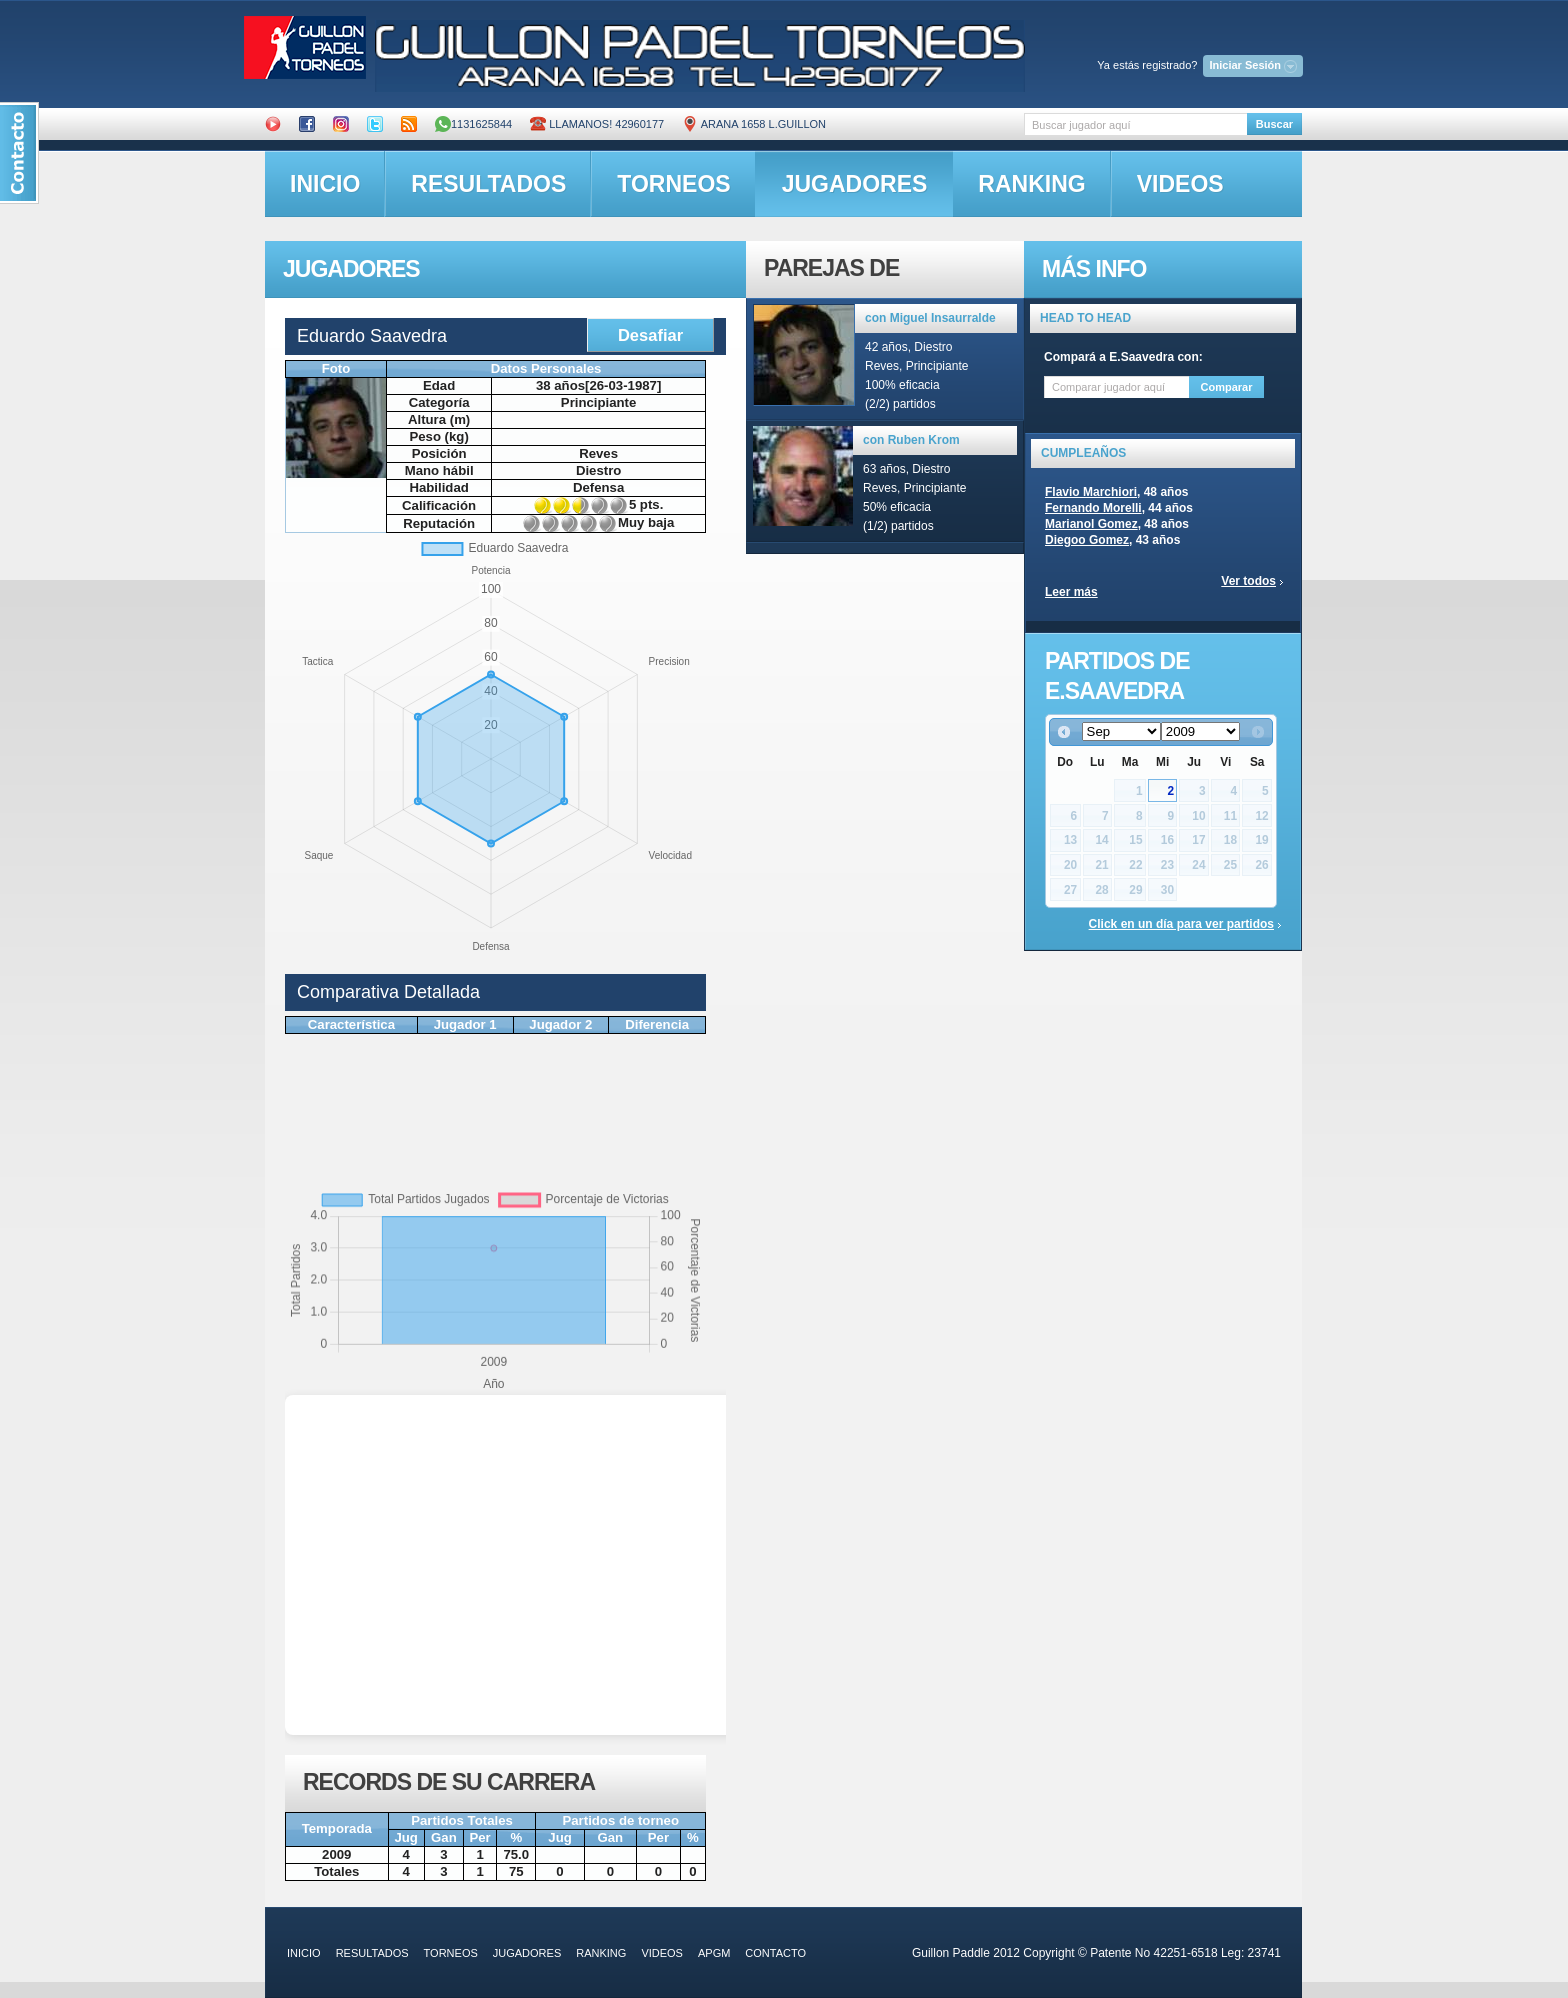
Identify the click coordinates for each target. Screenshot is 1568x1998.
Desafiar (650, 335)
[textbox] (1135, 124)
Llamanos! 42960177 (597, 124)
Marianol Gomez (1091, 524)
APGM (714, 1953)
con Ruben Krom (911, 440)
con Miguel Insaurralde (930, 318)
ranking (1031, 184)
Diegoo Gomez (1087, 540)
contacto (775, 1953)
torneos (673, 184)
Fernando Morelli (1093, 508)
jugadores (855, 184)
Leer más (1071, 592)
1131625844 (473, 124)
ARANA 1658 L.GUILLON (754, 124)
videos (1180, 184)
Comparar (1227, 387)
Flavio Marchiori (1091, 492)
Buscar (1274, 124)
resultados (488, 184)
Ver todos (1248, 581)
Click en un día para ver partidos (1181, 924)
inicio (325, 184)
